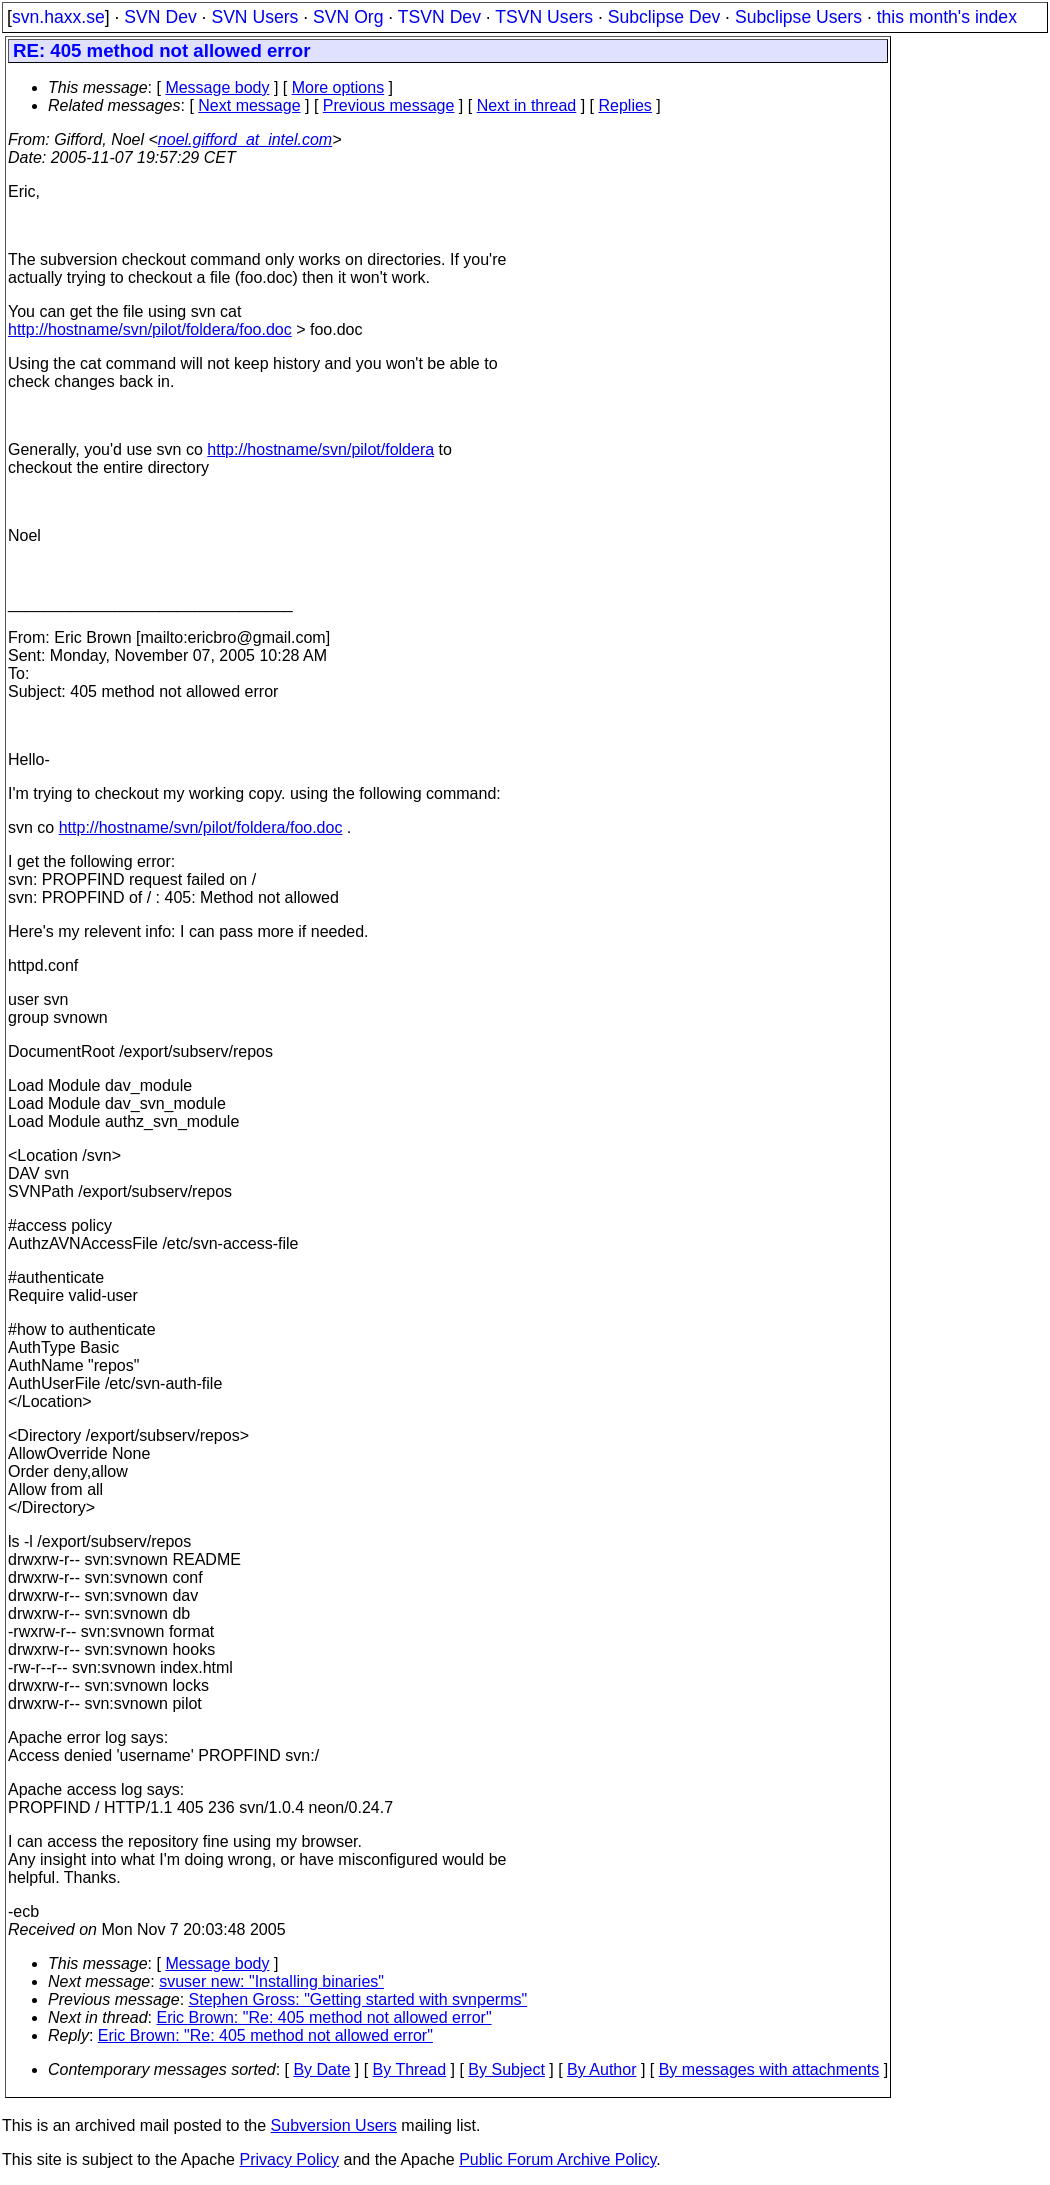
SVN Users (254, 17)
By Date (321, 2069)
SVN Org (348, 17)
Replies (625, 105)
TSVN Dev (439, 17)
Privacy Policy (289, 2159)
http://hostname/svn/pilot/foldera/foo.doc (150, 329)
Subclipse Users (798, 17)
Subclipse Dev (664, 17)
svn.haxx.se (58, 17)
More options (338, 87)
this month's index (947, 17)
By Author (601, 2069)
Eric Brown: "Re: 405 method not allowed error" (324, 2017)
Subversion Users (334, 2125)
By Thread (410, 2069)
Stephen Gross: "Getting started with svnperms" (358, 1999)
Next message (249, 105)
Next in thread (527, 105)
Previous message (389, 105)
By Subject (506, 2069)
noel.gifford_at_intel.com (245, 139)
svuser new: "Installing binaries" (271, 1981)
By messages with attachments (769, 2069)
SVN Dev (160, 17)
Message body (217, 87)
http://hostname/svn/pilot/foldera (320, 449)
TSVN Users (544, 17)
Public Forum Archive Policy (557, 2159)
